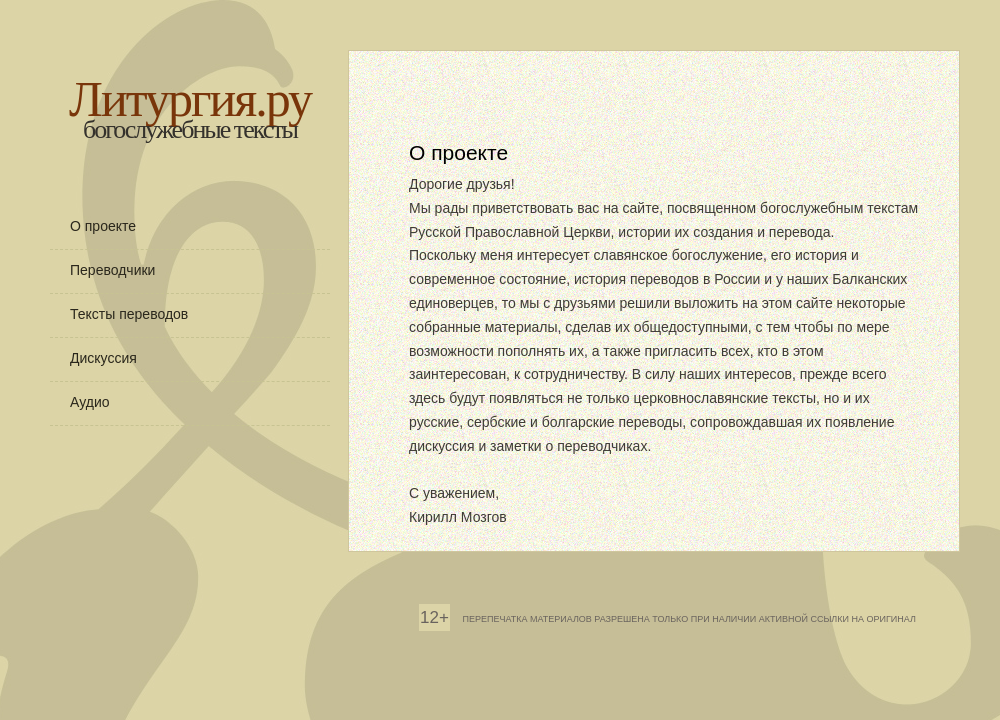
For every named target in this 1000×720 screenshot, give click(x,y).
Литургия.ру (190, 99)
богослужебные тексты (190, 129)
